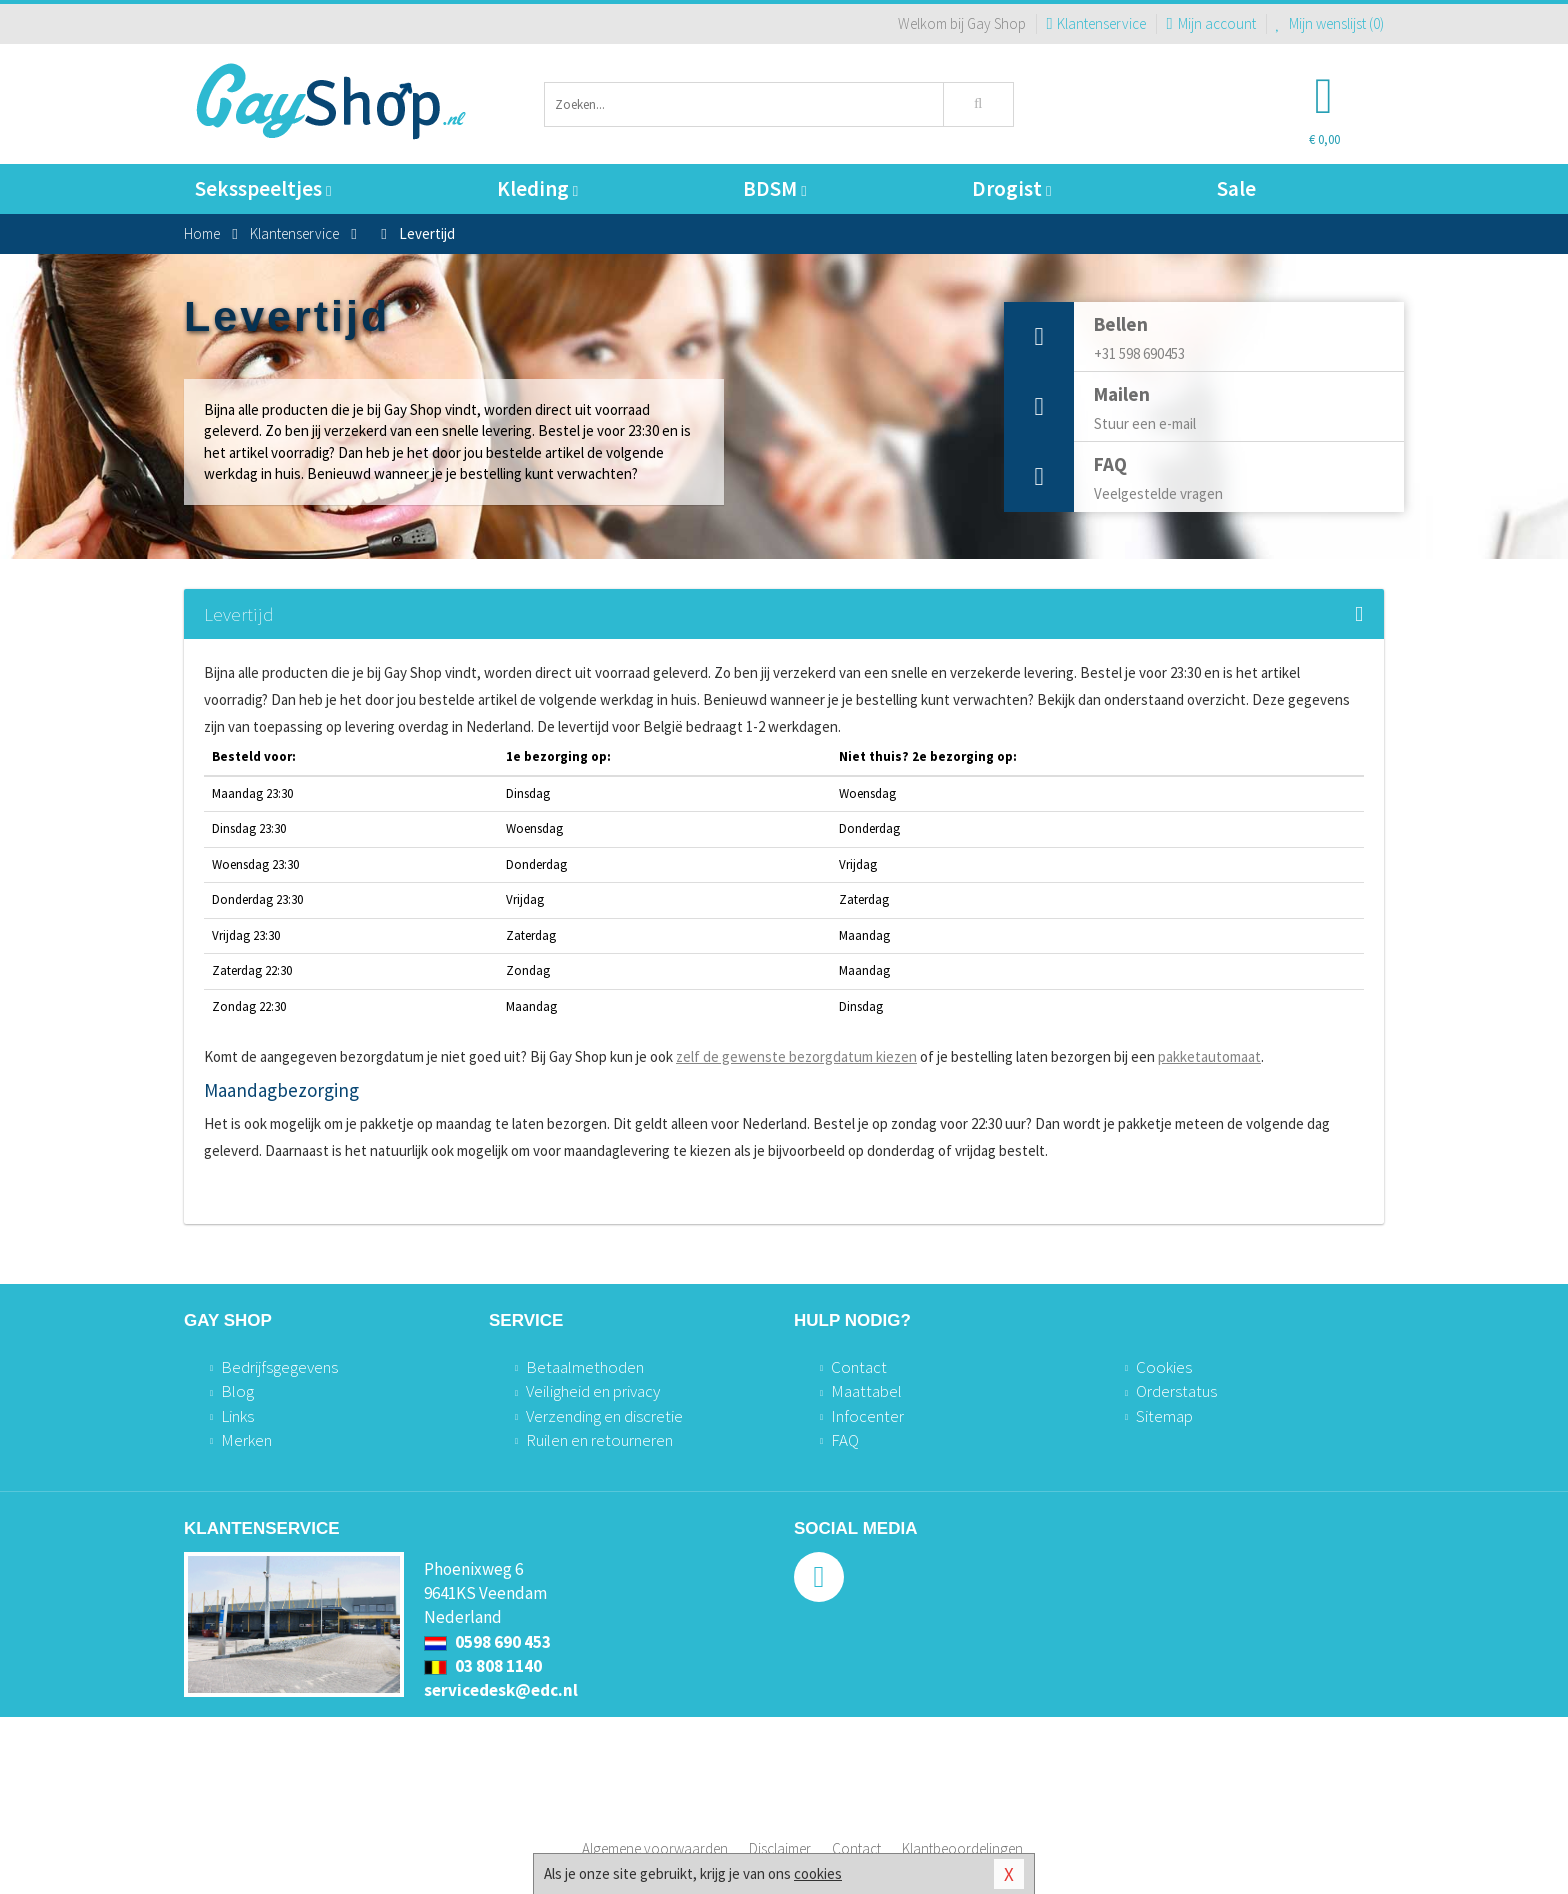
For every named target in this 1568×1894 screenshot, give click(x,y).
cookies (818, 1873)
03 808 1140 (483, 1666)
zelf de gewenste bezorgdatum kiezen (796, 1056)
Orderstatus (1176, 1391)
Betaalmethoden (585, 1367)
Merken (246, 1440)
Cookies (1164, 1367)
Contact (859, 1367)
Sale (1236, 188)
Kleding (537, 188)
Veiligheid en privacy (593, 1391)
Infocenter (867, 1416)
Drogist (1011, 188)
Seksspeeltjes (263, 188)
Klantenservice (1096, 23)
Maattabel (866, 1391)
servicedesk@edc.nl (501, 1690)
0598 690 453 (487, 1642)
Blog (237, 1391)
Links (237, 1416)
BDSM (774, 188)
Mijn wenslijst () (1330, 23)
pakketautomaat (1209, 1056)
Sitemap (1164, 1416)
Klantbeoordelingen (962, 1848)
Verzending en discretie (604, 1416)
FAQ (845, 1440)
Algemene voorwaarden (655, 1848)
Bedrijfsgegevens (279, 1367)
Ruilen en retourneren (599, 1440)
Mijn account (1210, 23)
